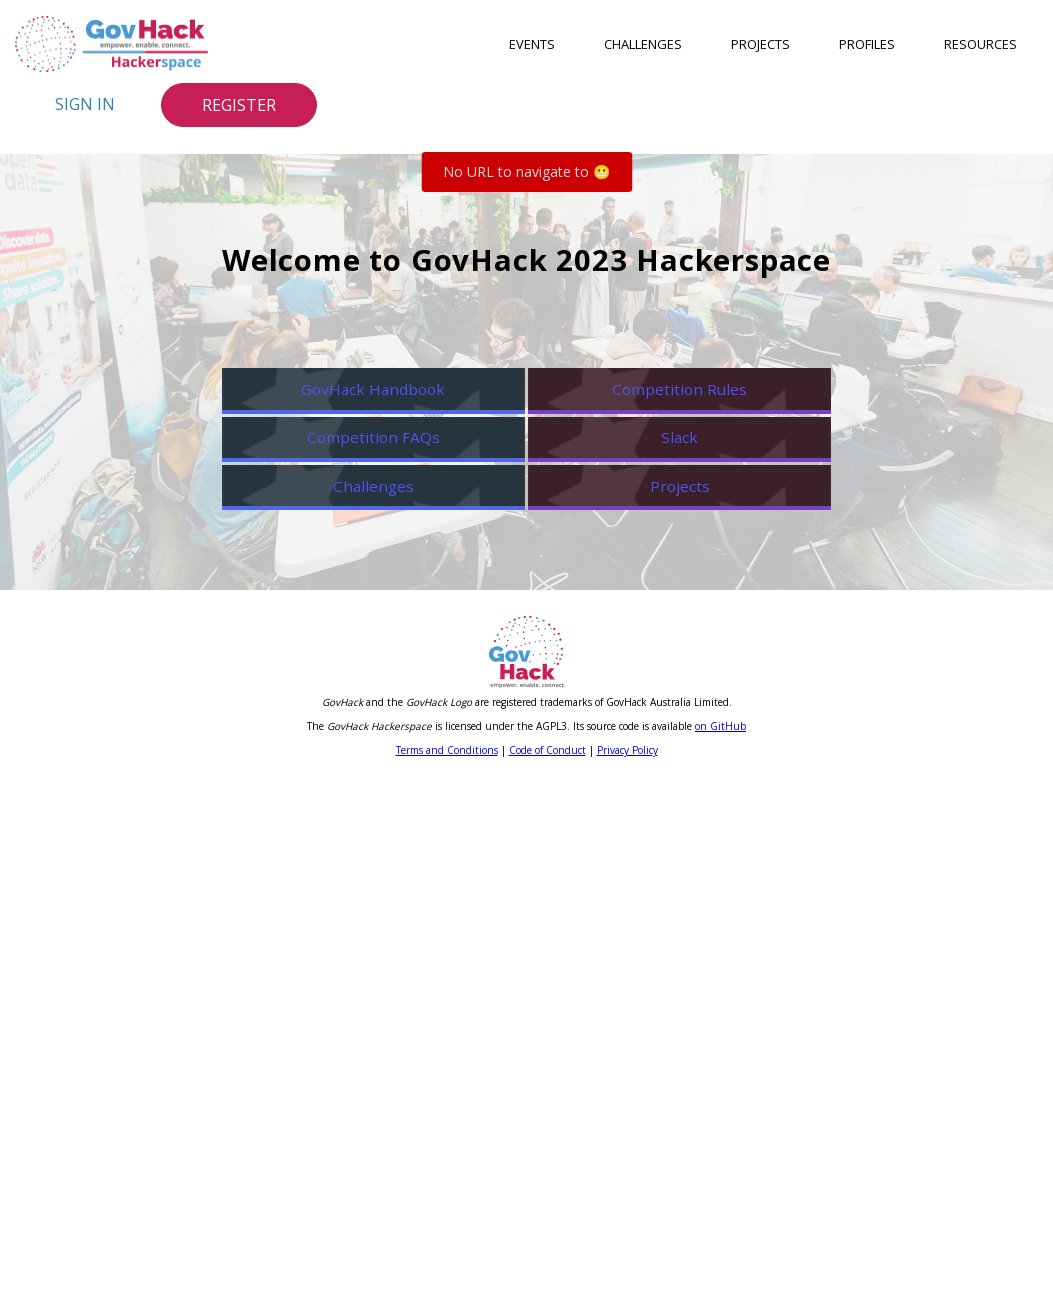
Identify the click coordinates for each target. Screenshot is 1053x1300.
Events (532, 44)
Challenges (643, 44)
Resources (980, 44)
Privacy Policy (627, 1268)
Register (239, 105)
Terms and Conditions (447, 1268)
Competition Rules (696, 462)
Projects (760, 44)
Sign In (85, 104)
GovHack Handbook (356, 462)
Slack (696, 683)
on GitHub (720, 1244)
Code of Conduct (547, 1268)
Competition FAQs (357, 683)
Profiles (867, 44)
